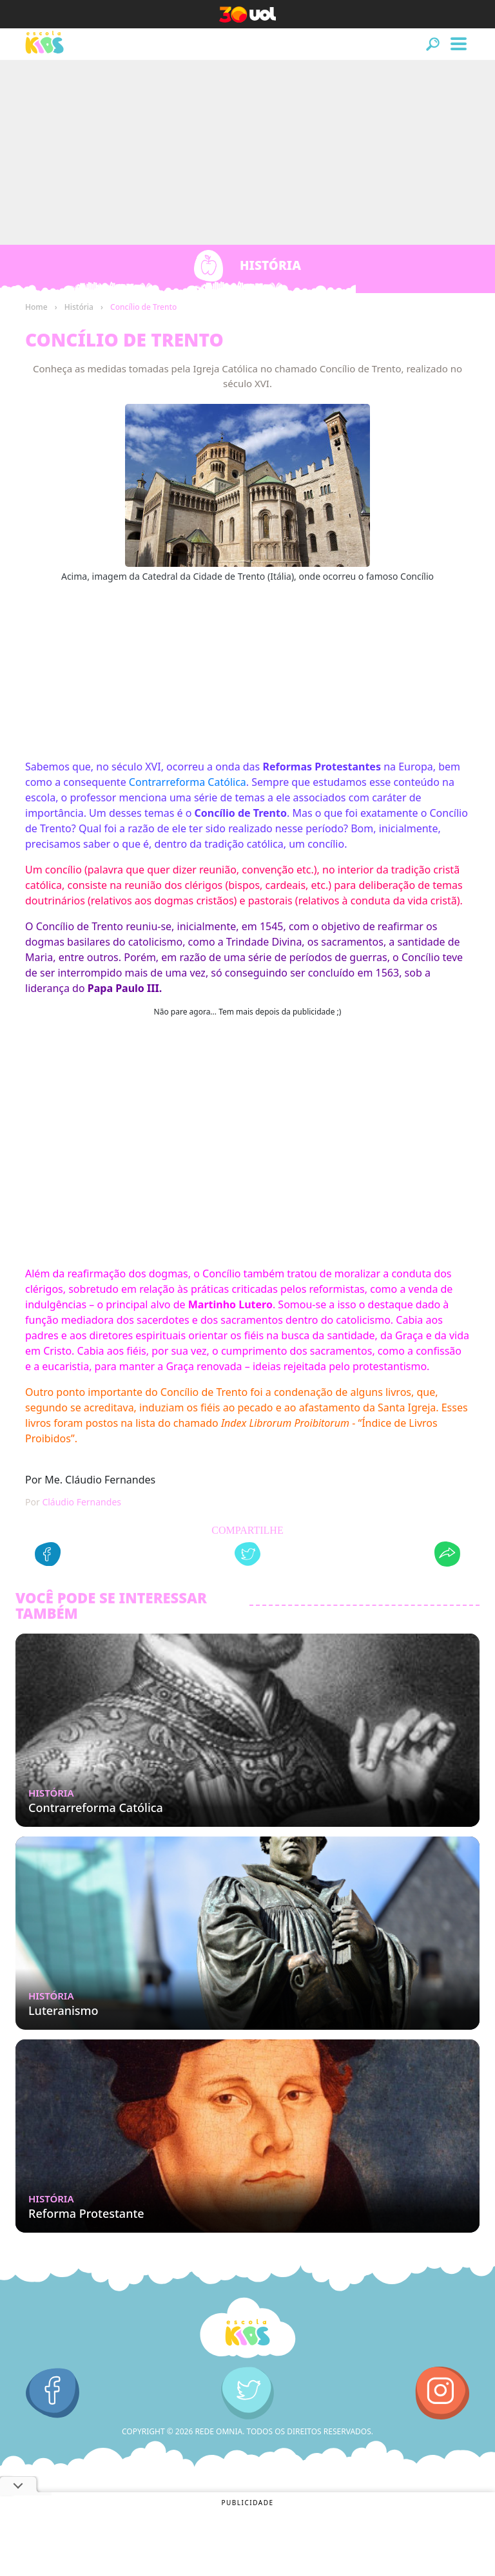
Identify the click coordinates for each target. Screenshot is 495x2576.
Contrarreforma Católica (187, 782)
